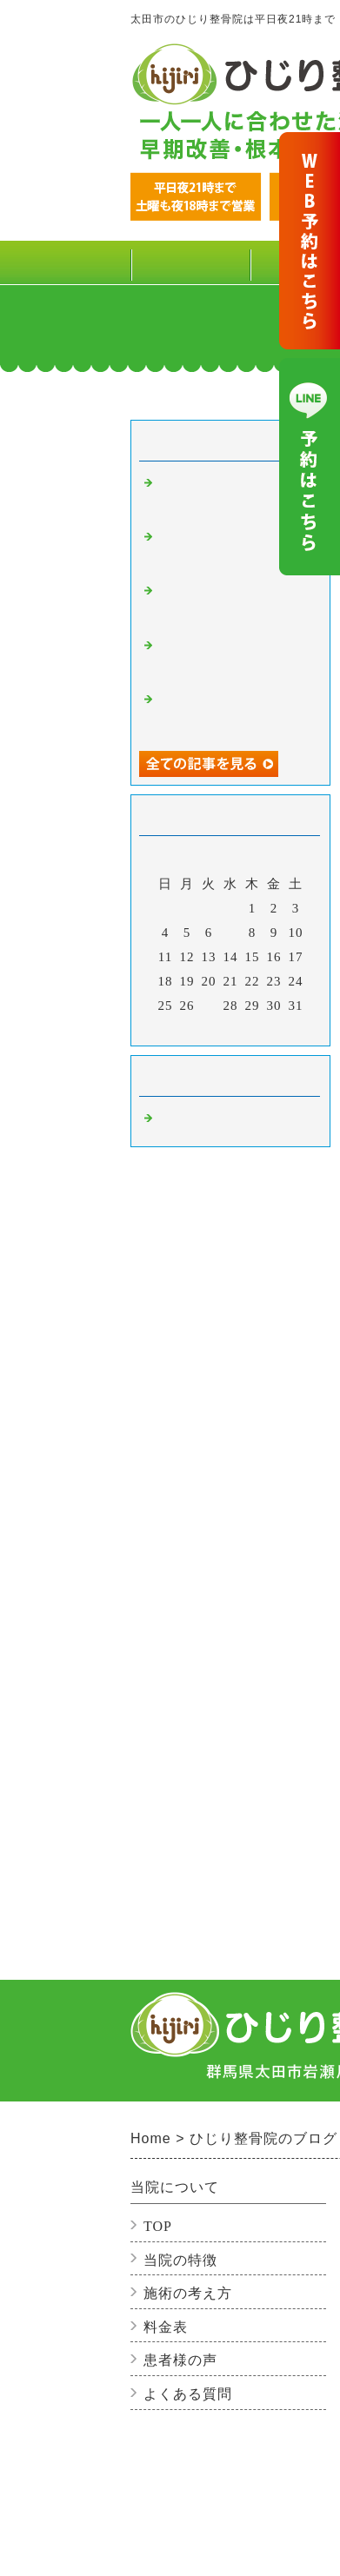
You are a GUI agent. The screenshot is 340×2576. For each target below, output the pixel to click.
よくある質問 (187, 2394)
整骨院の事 (191, 1120)
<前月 (194, 1028)
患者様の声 (180, 2360)
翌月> (266, 1028)
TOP (190, 262)
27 (209, 1005)
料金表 (165, 2327)
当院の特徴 (180, 2260)
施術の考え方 (187, 2293)
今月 (230, 1028)
